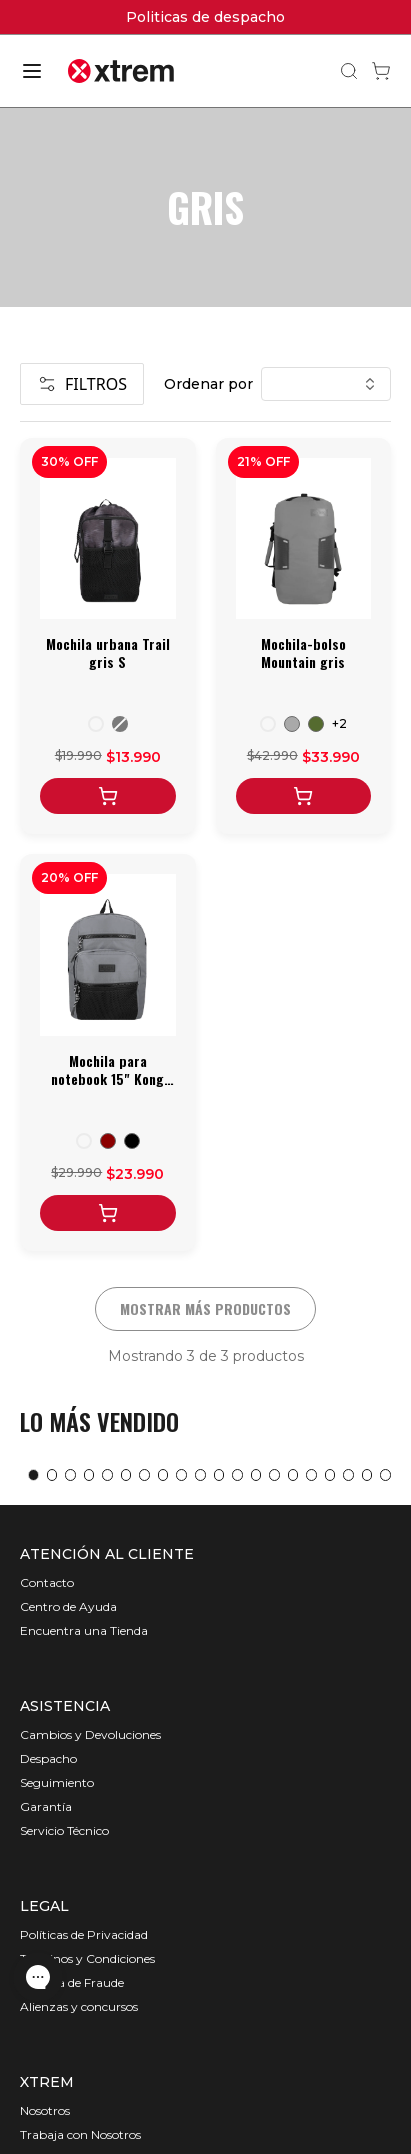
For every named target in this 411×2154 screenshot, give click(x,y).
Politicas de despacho (205, 17)
